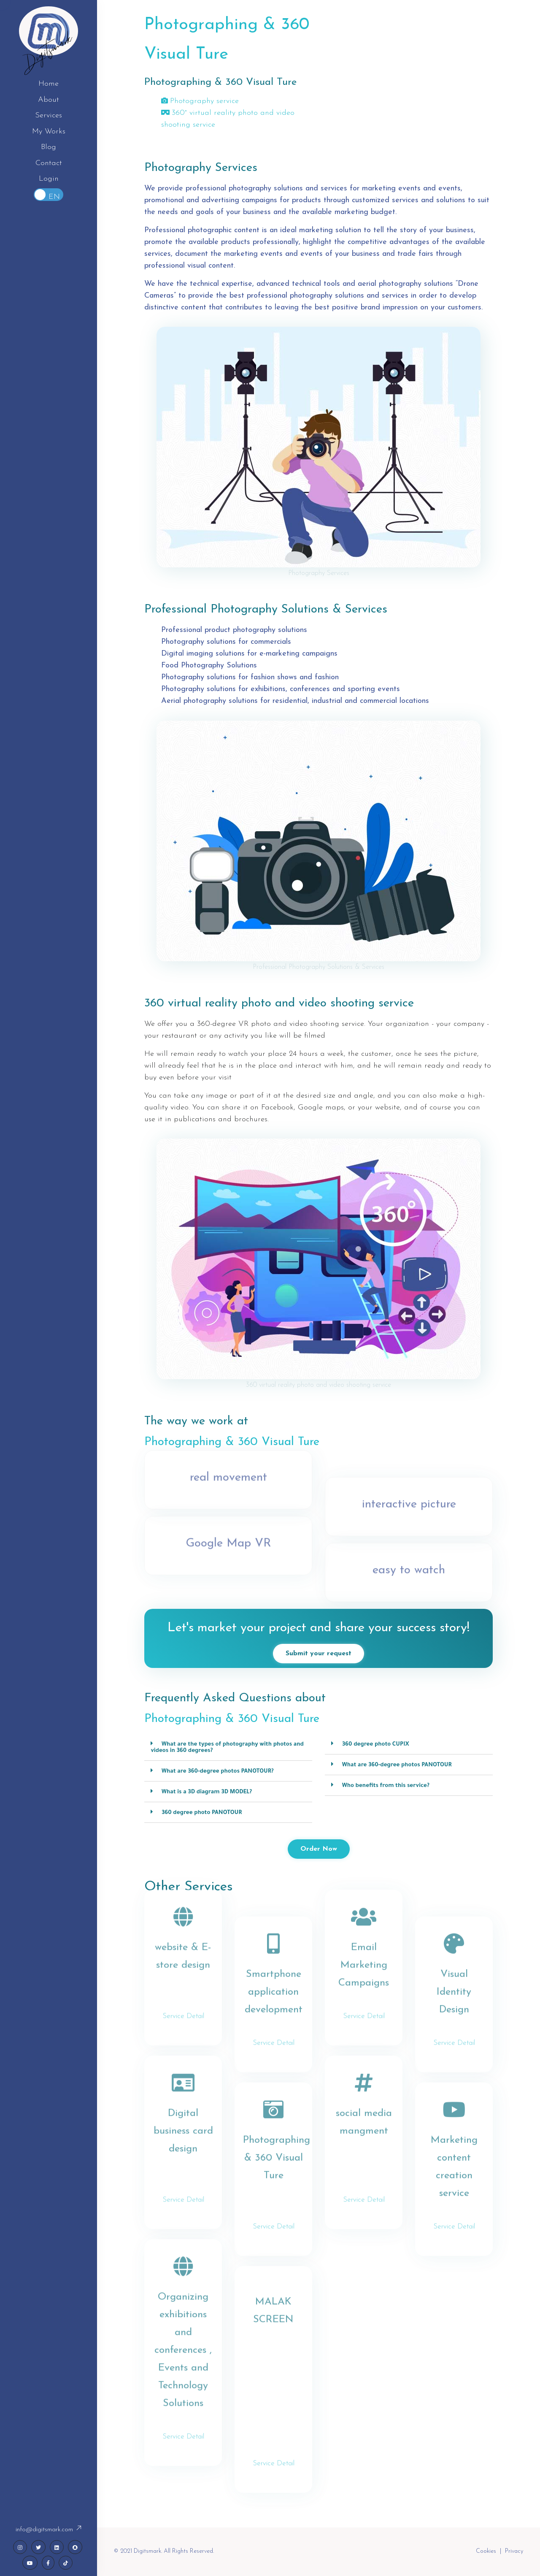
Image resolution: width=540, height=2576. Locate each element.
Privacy (514, 2551)
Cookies (486, 2551)
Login (49, 179)
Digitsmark (49, 50)
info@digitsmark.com (48, 2530)
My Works (48, 131)
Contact (48, 163)
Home (48, 84)
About (48, 100)
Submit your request (318, 1653)
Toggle (48, 194)
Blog (48, 147)
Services (48, 115)
